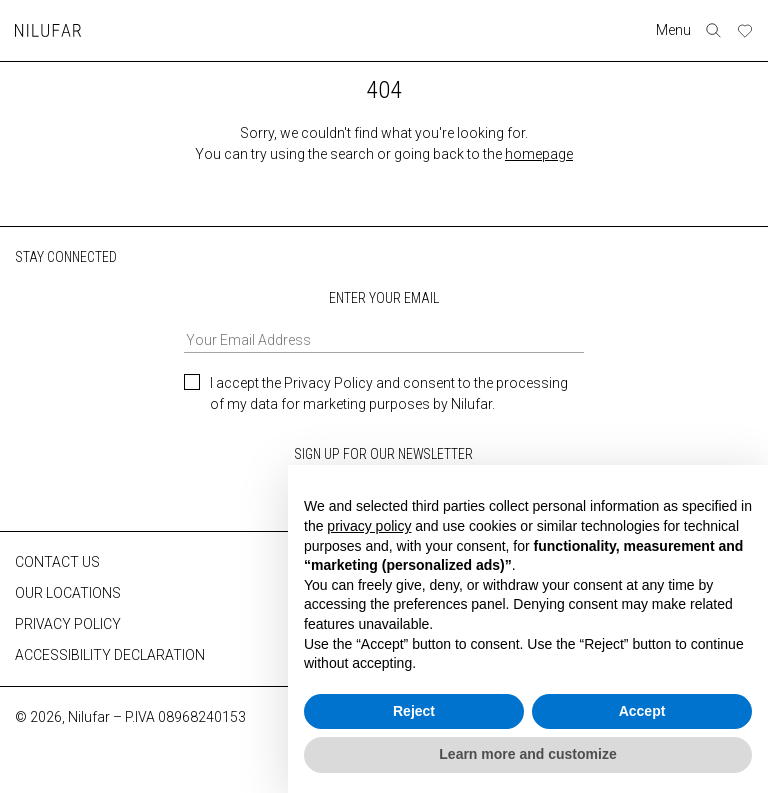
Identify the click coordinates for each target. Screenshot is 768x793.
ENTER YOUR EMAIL (384, 320)
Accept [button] (642, 711)
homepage (539, 154)
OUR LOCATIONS (68, 592)
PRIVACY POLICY (68, 623)
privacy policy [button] (369, 526)
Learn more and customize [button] (527, 754)
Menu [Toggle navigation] (674, 30)
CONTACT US (57, 561)
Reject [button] (414, 711)
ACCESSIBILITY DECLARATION (110, 654)
